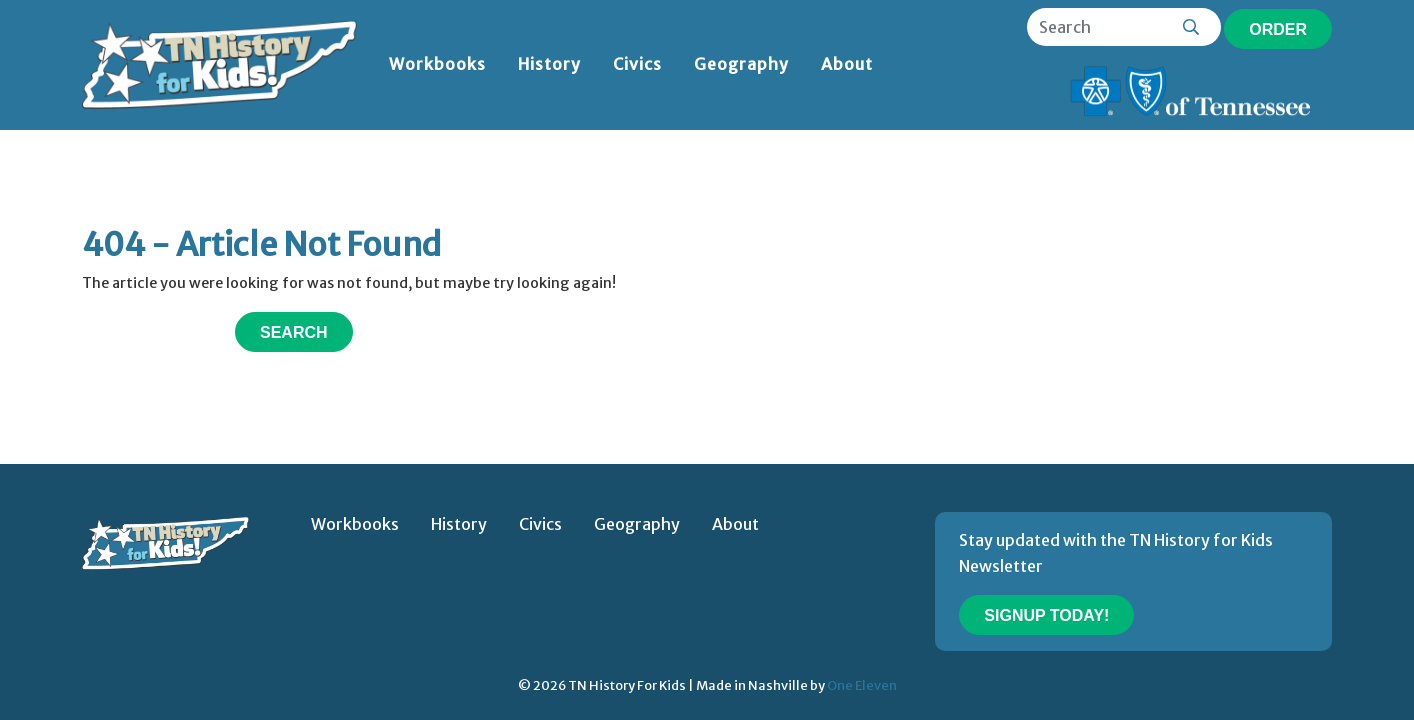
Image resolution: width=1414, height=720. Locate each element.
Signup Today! (1046, 615)
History (549, 64)
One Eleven (862, 685)
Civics (637, 64)
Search (294, 332)
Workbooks (437, 64)
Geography (741, 64)
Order (1278, 29)
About (847, 64)
